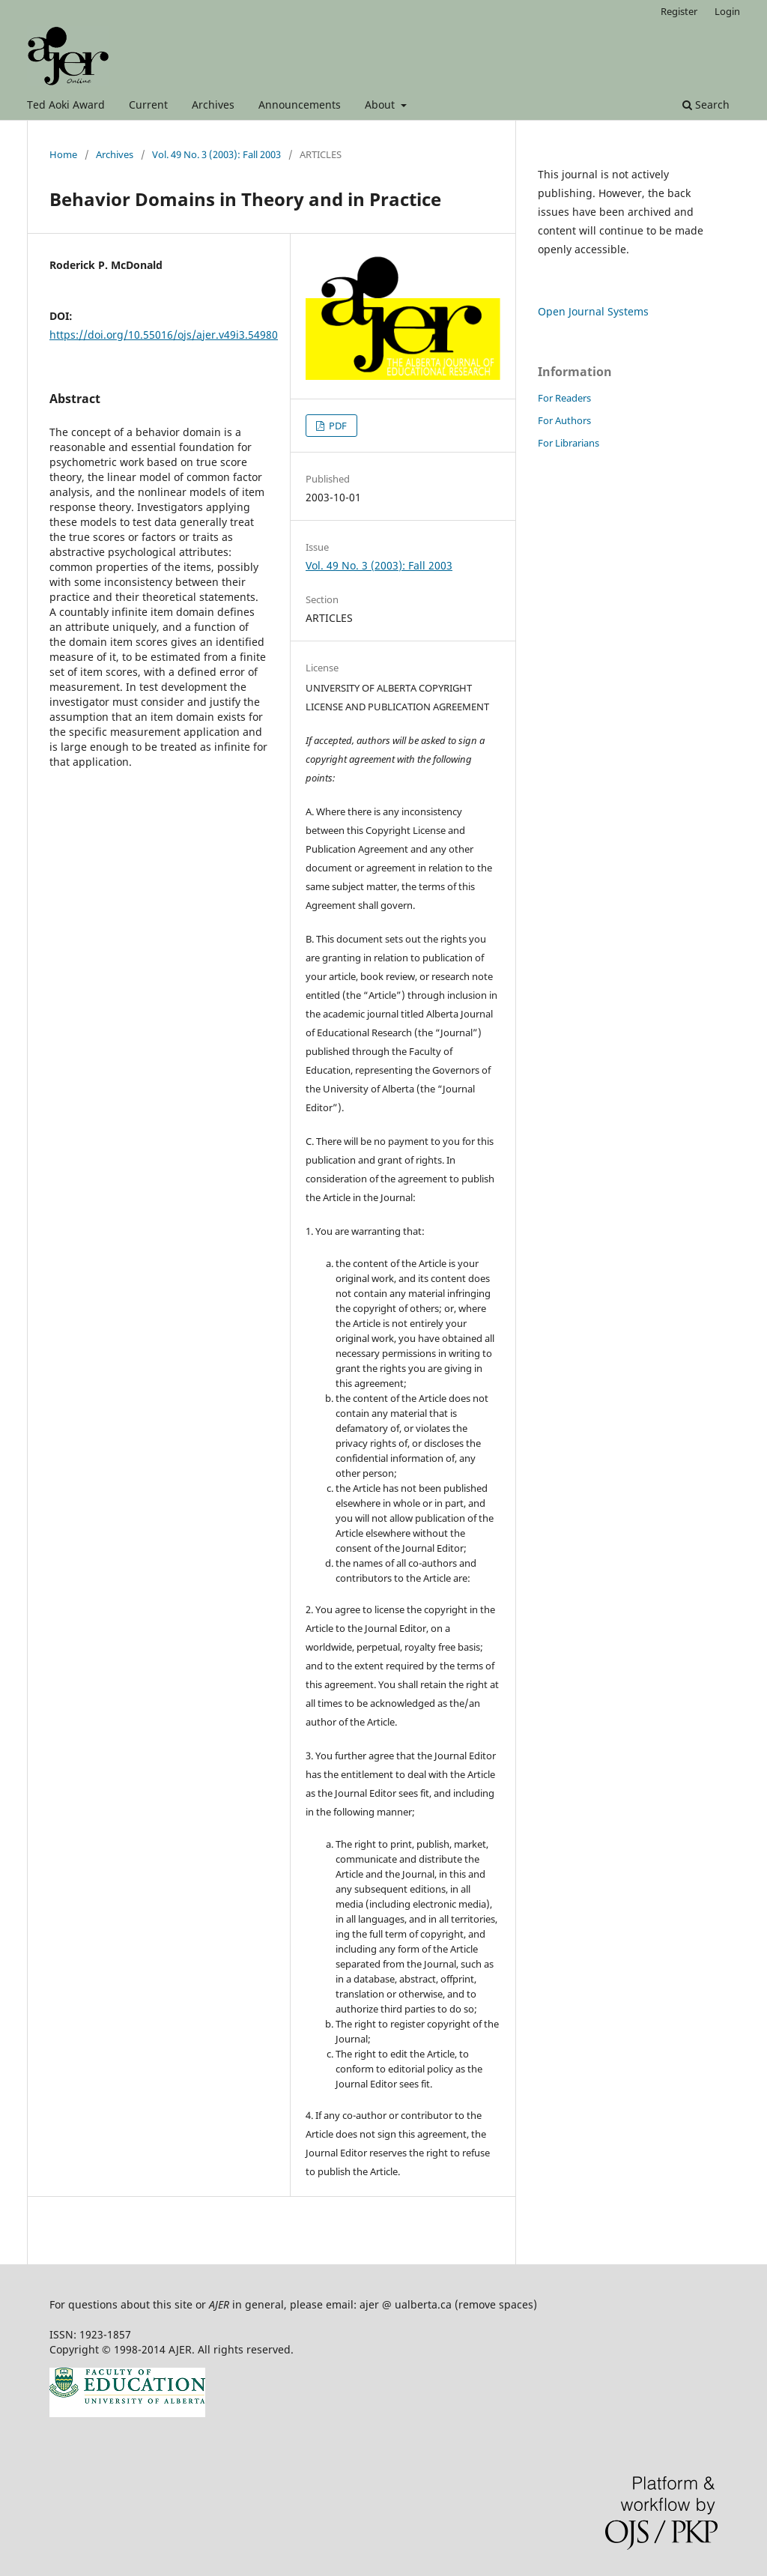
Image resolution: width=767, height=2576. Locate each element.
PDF (337, 425)
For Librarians (568, 443)
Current (148, 104)
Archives (213, 104)
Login (727, 11)
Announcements (299, 104)
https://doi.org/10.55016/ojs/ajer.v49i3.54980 (163, 334)
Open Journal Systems (593, 311)
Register (679, 11)
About (381, 104)
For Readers (564, 398)
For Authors (564, 420)
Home (63, 154)
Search (706, 104)
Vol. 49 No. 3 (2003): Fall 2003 (216, 154)
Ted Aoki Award (66, 104)
